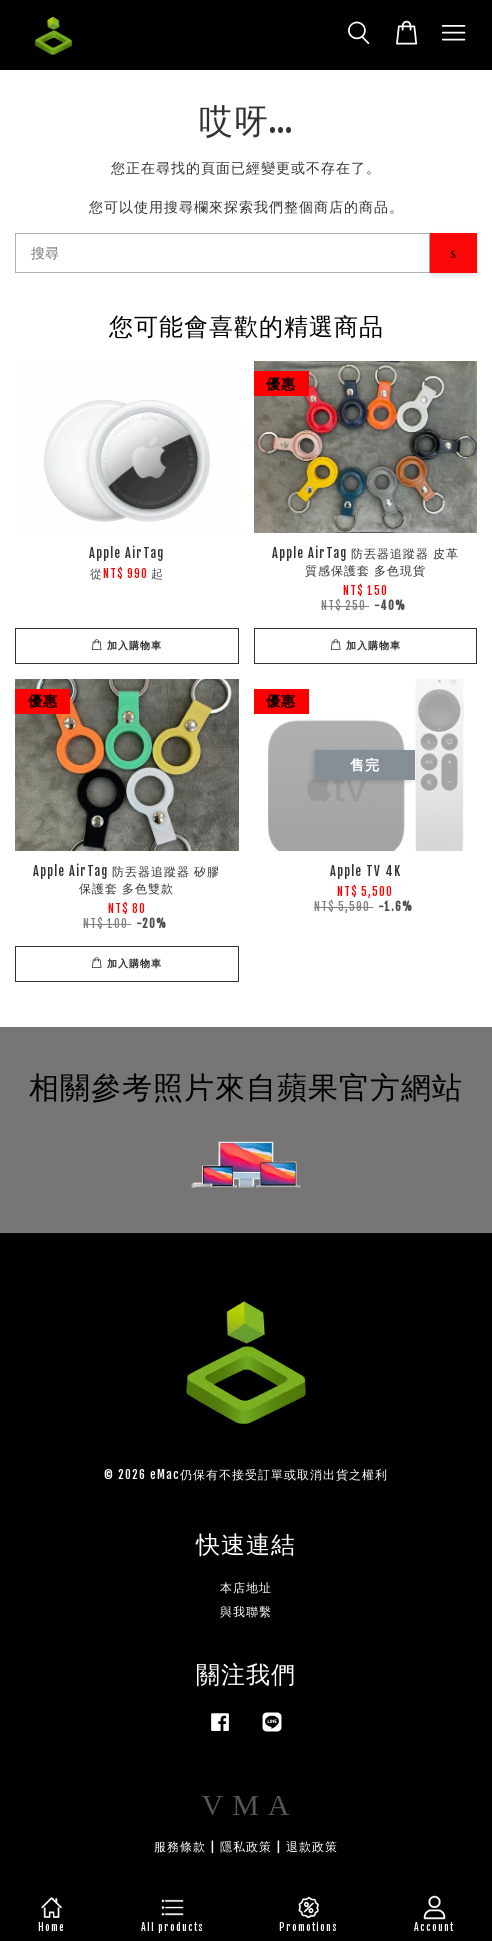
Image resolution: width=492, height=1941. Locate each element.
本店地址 (246, 1587)
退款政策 (312, 1846)
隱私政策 (246, 1846)
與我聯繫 (246, 1611)
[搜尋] (222, 253)
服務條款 (180, 1846)
